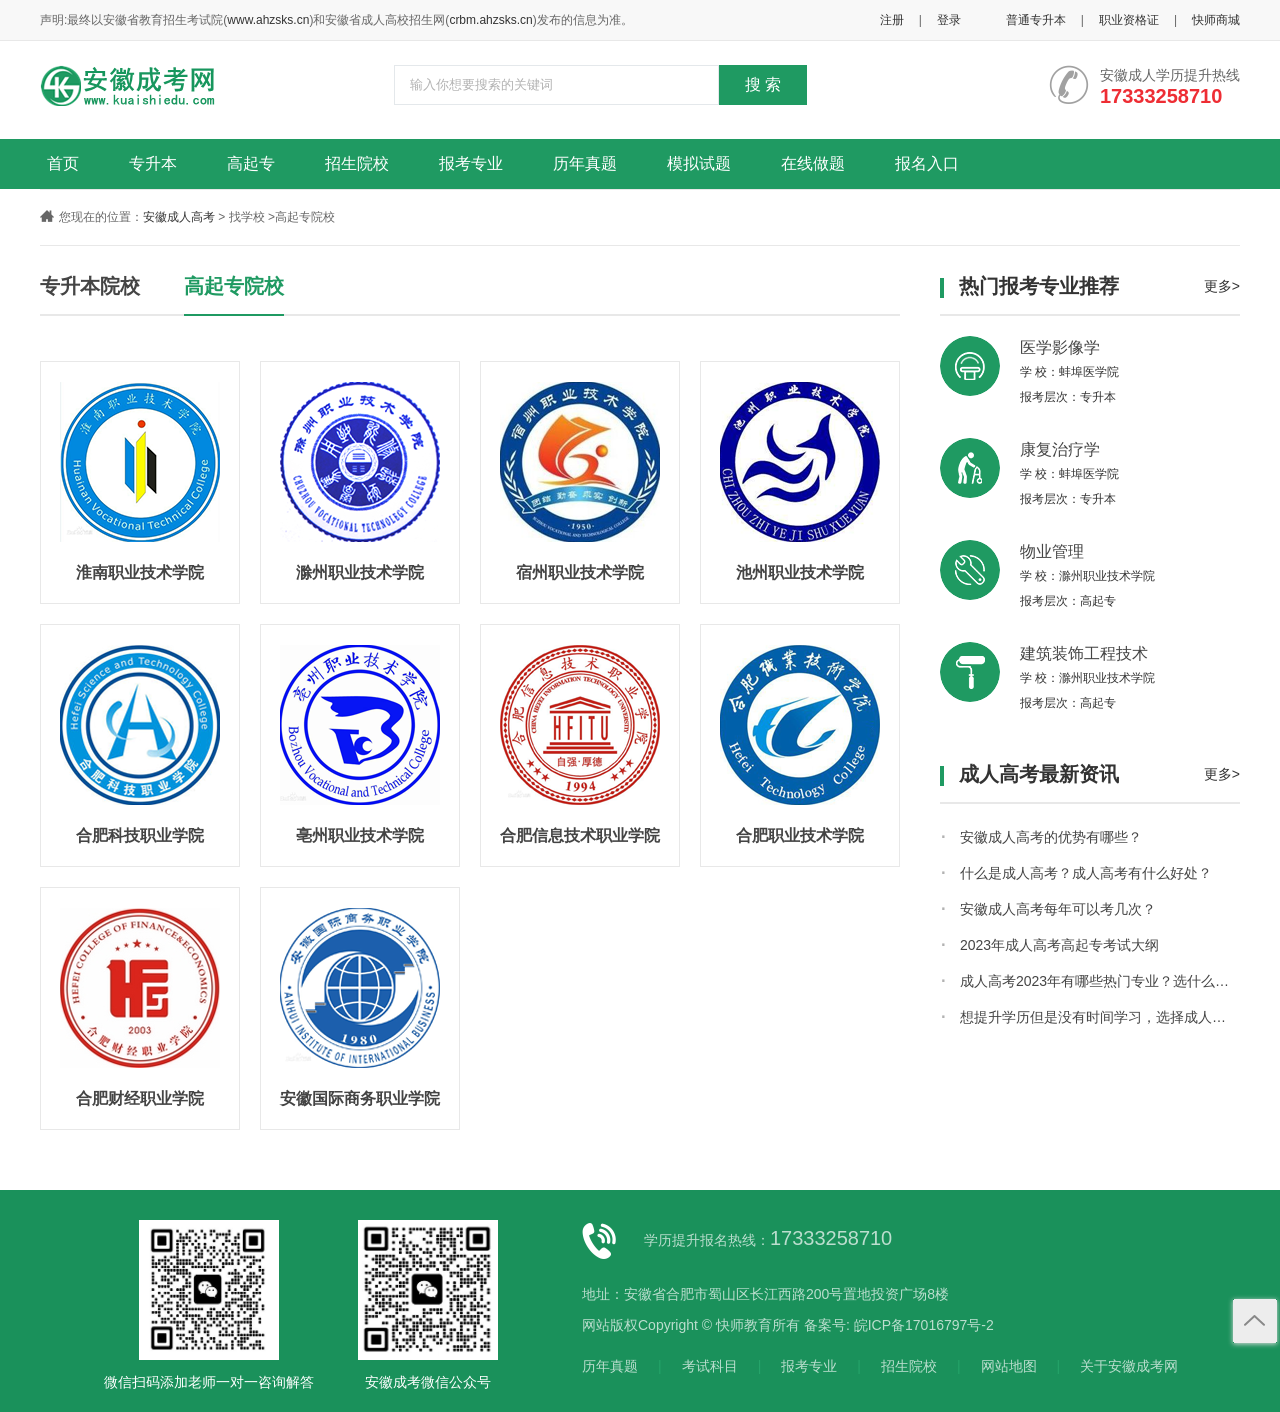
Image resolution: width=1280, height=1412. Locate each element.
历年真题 (585, 163)
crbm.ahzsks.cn (490, 20)
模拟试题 (699, 163)
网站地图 (1009, 1366)
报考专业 (471, 163)
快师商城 (1216, 20)
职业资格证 (1129, 20)
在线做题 (813, 163)
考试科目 (710, 1366)
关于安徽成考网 (1129, 1366)
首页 (63, 163)
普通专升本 (1036, 20)
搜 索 (763, 84)
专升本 (153, 163)
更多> (1222, 286)
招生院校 (357, 163)
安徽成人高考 (179, 217)
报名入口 (927, 163)
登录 (949, 20)
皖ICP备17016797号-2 (924, 1325)
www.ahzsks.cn (268, 20)
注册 (892, 20)
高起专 (251, 163)
